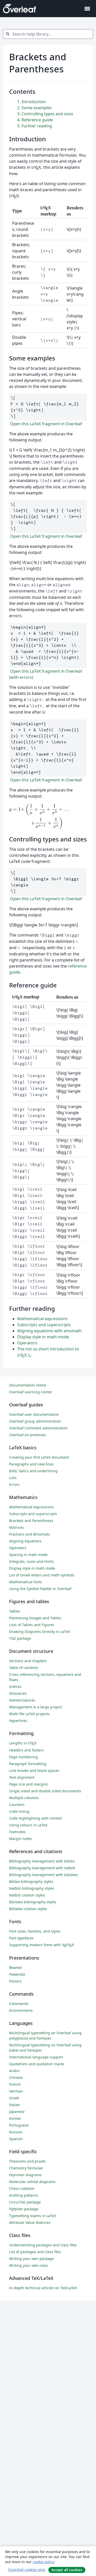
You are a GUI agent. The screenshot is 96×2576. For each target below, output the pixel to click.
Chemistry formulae (26, 2168)
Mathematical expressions (42, 1318)
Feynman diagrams (25, 2174)
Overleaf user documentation (34, 1414)
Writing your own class (28, 2265)
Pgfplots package (23, 2208)
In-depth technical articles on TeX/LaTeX (43, 2287)
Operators (27, 1343)
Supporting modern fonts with (41, 1944)
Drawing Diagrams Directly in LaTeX (39, 1631)
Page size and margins (28, 1784)
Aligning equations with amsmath (49, 1331)
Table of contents (23, 1667)
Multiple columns (24, 1797)
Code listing (19, 1811)
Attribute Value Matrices (29, 2222)
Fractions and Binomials (29, 1534)
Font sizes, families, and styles (35, 1931)
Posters (15, 1981)
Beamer (15, 1967)
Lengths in (23, 1743)
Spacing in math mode (28, 1554)
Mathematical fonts (25, 1581)
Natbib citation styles (27, 1895)
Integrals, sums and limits (31, 1561)
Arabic (14, 2070)
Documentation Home (27, 1385)
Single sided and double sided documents (45, 1791)
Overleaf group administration (35, 1421)
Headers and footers (26, 1750)
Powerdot (17, 1974)
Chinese (16, 2077)
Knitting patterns (23, 2195)
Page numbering (23, 1756)
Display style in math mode (43, 1337)
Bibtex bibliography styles (31, 1881)
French (15, 2084)
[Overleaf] (19, 8)
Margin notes (20, 1838)
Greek (14, 2098)
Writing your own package (31, 2258)
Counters (17, 1804)
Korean (15, 2118)
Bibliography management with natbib (42, 1867)
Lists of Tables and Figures (31, 1624)
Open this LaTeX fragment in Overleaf (45, 424)
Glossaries (18, 1693)
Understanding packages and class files (43, 2245)
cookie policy (43, 2561)
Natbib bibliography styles (31, 1888)
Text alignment (21, 1777)
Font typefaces (21, 1938)
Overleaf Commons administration (38, 1428)
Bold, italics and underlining (33, 1470)
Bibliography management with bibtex (42, 1861)
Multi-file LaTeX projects (29, 1713)
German (16, 2091)
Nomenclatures (22, 1700)
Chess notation (21, 2188)
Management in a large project (35, 1707)
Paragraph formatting (27, 1763)
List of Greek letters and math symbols (41, 1575)
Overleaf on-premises (27, 1434)
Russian (16, 2132)
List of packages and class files (35, 2251)
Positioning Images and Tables (35, 1618)
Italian (14, 2104)
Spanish (16, 2138)
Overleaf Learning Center (30, 1392)
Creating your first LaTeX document (39, 1457)
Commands (18, 2003)
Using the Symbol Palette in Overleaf (40, 1588)
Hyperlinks (18, 1720)
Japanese (17, 2111)
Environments (21, 2010)
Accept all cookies (66, 2569)
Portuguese (19, 2125)
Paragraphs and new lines (31, 1464)
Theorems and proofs (27, 2161)
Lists (13, 1477)
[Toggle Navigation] (87, 9)
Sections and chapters (28, 1660)
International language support (36, 2057)
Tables (14, 1611)
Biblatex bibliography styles (32, 1902)
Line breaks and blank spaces (34, 1770)
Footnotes (17, 1831)
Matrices (16, 1527)
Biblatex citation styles (28, 1908)
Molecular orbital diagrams (32, 2181)
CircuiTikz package (25, 2202)
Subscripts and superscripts (44, 1324)
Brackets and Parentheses (31, 1520)
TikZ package (20, 1638)
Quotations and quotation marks (36, 2063)
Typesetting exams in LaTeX (32, 2215)
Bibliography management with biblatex (43, 1874)
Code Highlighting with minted (35, 1818)
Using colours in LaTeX (28, 1825)
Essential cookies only (26, 2569)
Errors (14, 1484)
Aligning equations (25, 1541)
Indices (15, 1686)
